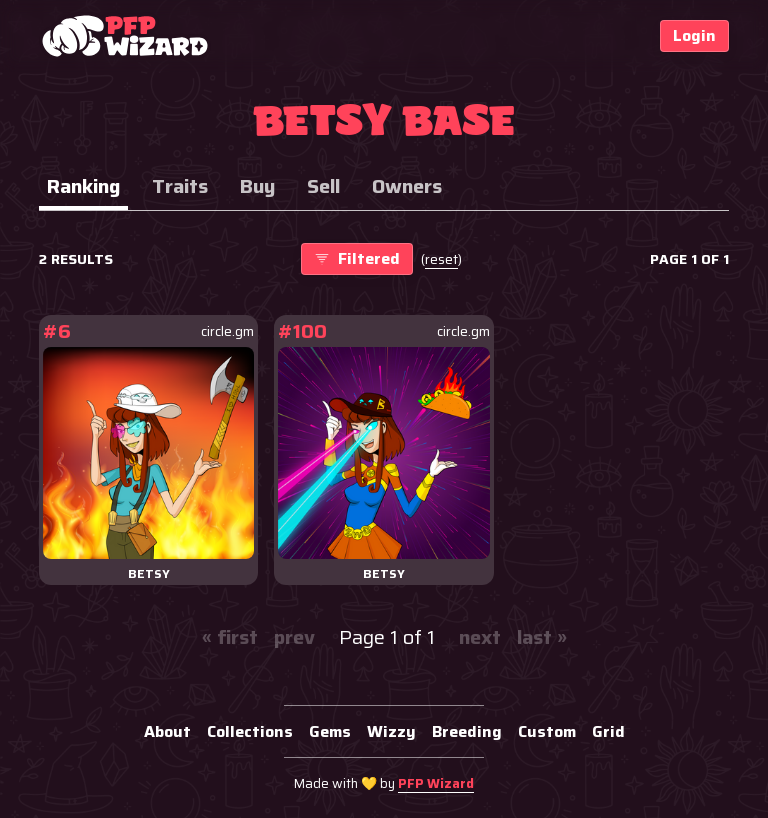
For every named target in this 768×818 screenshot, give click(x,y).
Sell (323, 186)
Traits (180, 186)
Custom (547, 731)
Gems (330, 731)
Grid (608, 731)
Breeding (467, 731)
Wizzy (391, 731)
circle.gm (227, 331)
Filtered (357, 258)
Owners (407, 186)
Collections (250, 731)
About (167, 731)
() (441, 259)
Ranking (83, 186)
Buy (257, 186)
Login (694, 35)
